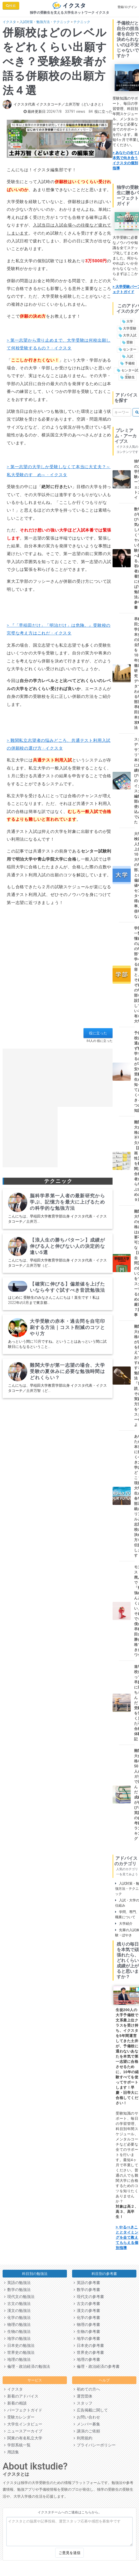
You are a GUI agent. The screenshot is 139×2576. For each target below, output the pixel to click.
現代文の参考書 (89, 2296)
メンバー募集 (87, 2424)
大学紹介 (124, 1923)
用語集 (11, 2452)
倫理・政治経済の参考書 (97, 2366)
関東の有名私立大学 (23, 2438)
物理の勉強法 (17, 2324)
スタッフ (83, 2403)
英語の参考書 (87, 2282)
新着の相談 (15, 2403)
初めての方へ (87, 2389)
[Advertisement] (56, 972)
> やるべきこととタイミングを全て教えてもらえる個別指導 (127, 2237)
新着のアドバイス (21, 2396)
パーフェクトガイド (23, 2410)
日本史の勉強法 (19, 2345)
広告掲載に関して (91, 2410)
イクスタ (9, 22)
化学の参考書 (87, 2317)
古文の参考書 (87, 2303)
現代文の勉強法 (19, 2296)
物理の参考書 (87, 2324)
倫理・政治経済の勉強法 (27, 2366)
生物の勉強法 (17, 2331)
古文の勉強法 (17, 2303)
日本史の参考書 (89, 2345)
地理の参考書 (87, 2359)
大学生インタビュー (23, 2424)
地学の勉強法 (17, 2338)
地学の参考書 (87, 2338)
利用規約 (83, 2438)
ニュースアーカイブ (23, 2431)
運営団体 (83, 2396)
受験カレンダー (19, 2417)
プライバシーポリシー (95, 2445)
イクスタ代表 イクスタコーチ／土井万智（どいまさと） (59, 104)
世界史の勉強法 (19, 2352)
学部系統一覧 (17, 2445)
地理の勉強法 (17, 2359)
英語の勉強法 (17, 2282)
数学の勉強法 (17, 2289)
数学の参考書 (87, 2289)
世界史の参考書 (89, 2352)
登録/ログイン (127, 7)
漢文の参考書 (87, 2310)
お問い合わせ (87, 2417)
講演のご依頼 (87, 2431)
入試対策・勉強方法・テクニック (44, 22)
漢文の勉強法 (17, 2310)
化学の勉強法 (17, 2317)
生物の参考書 (87, 2331)
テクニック (81, 22)
